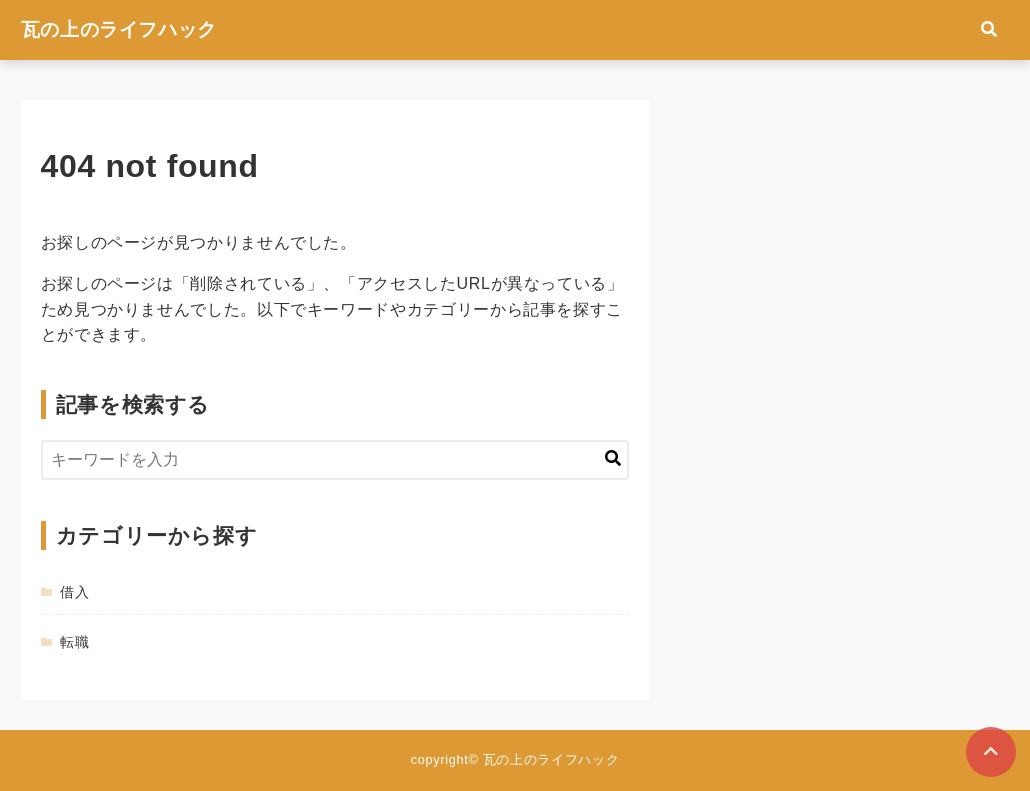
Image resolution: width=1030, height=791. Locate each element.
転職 (74, 642)
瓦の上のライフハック (119, 29)
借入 (74, 592)
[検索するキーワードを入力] (335, 460)
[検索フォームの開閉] (989, 30)
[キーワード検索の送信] (613, 460)
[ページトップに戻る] (991, 752)
